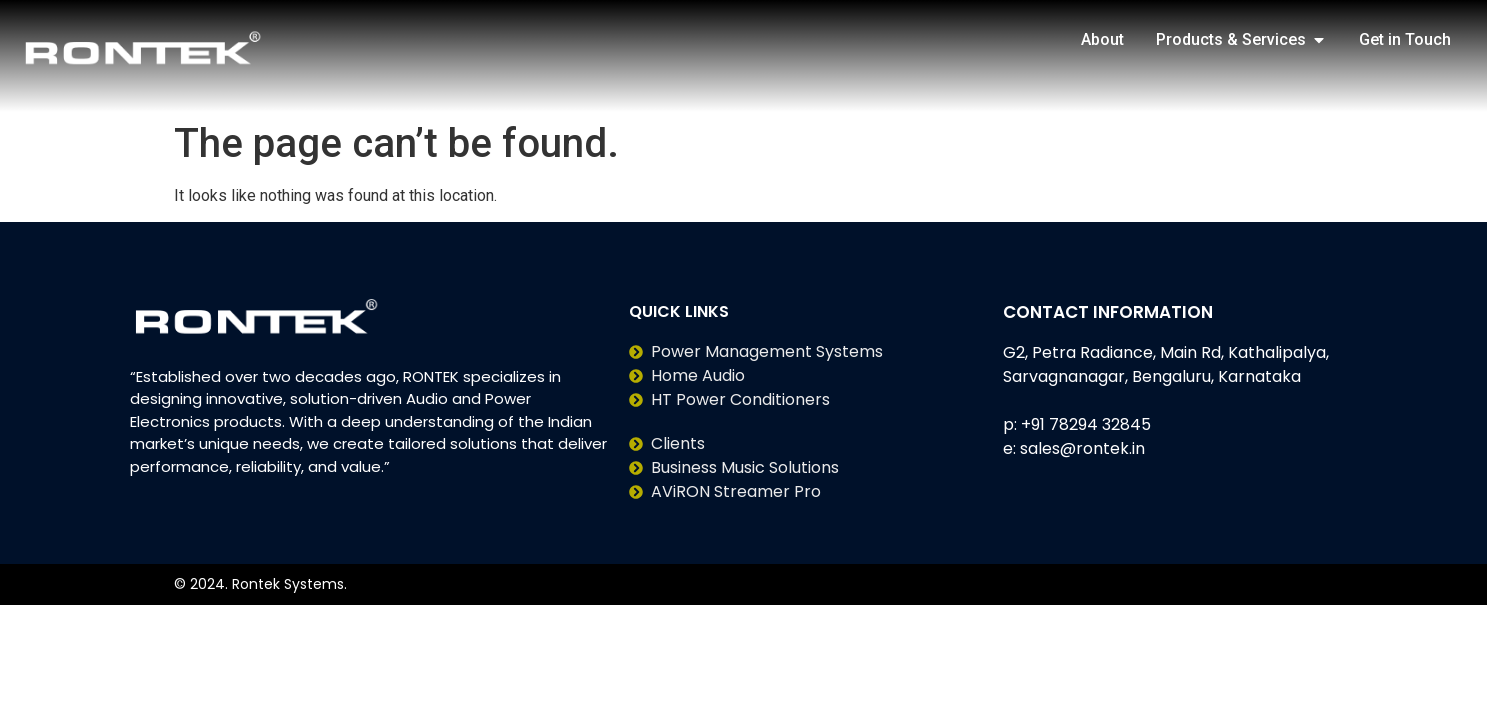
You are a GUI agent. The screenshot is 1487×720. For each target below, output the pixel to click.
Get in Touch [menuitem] (1405, 39)
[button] (1319, 40)
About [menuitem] (1102, 39)
